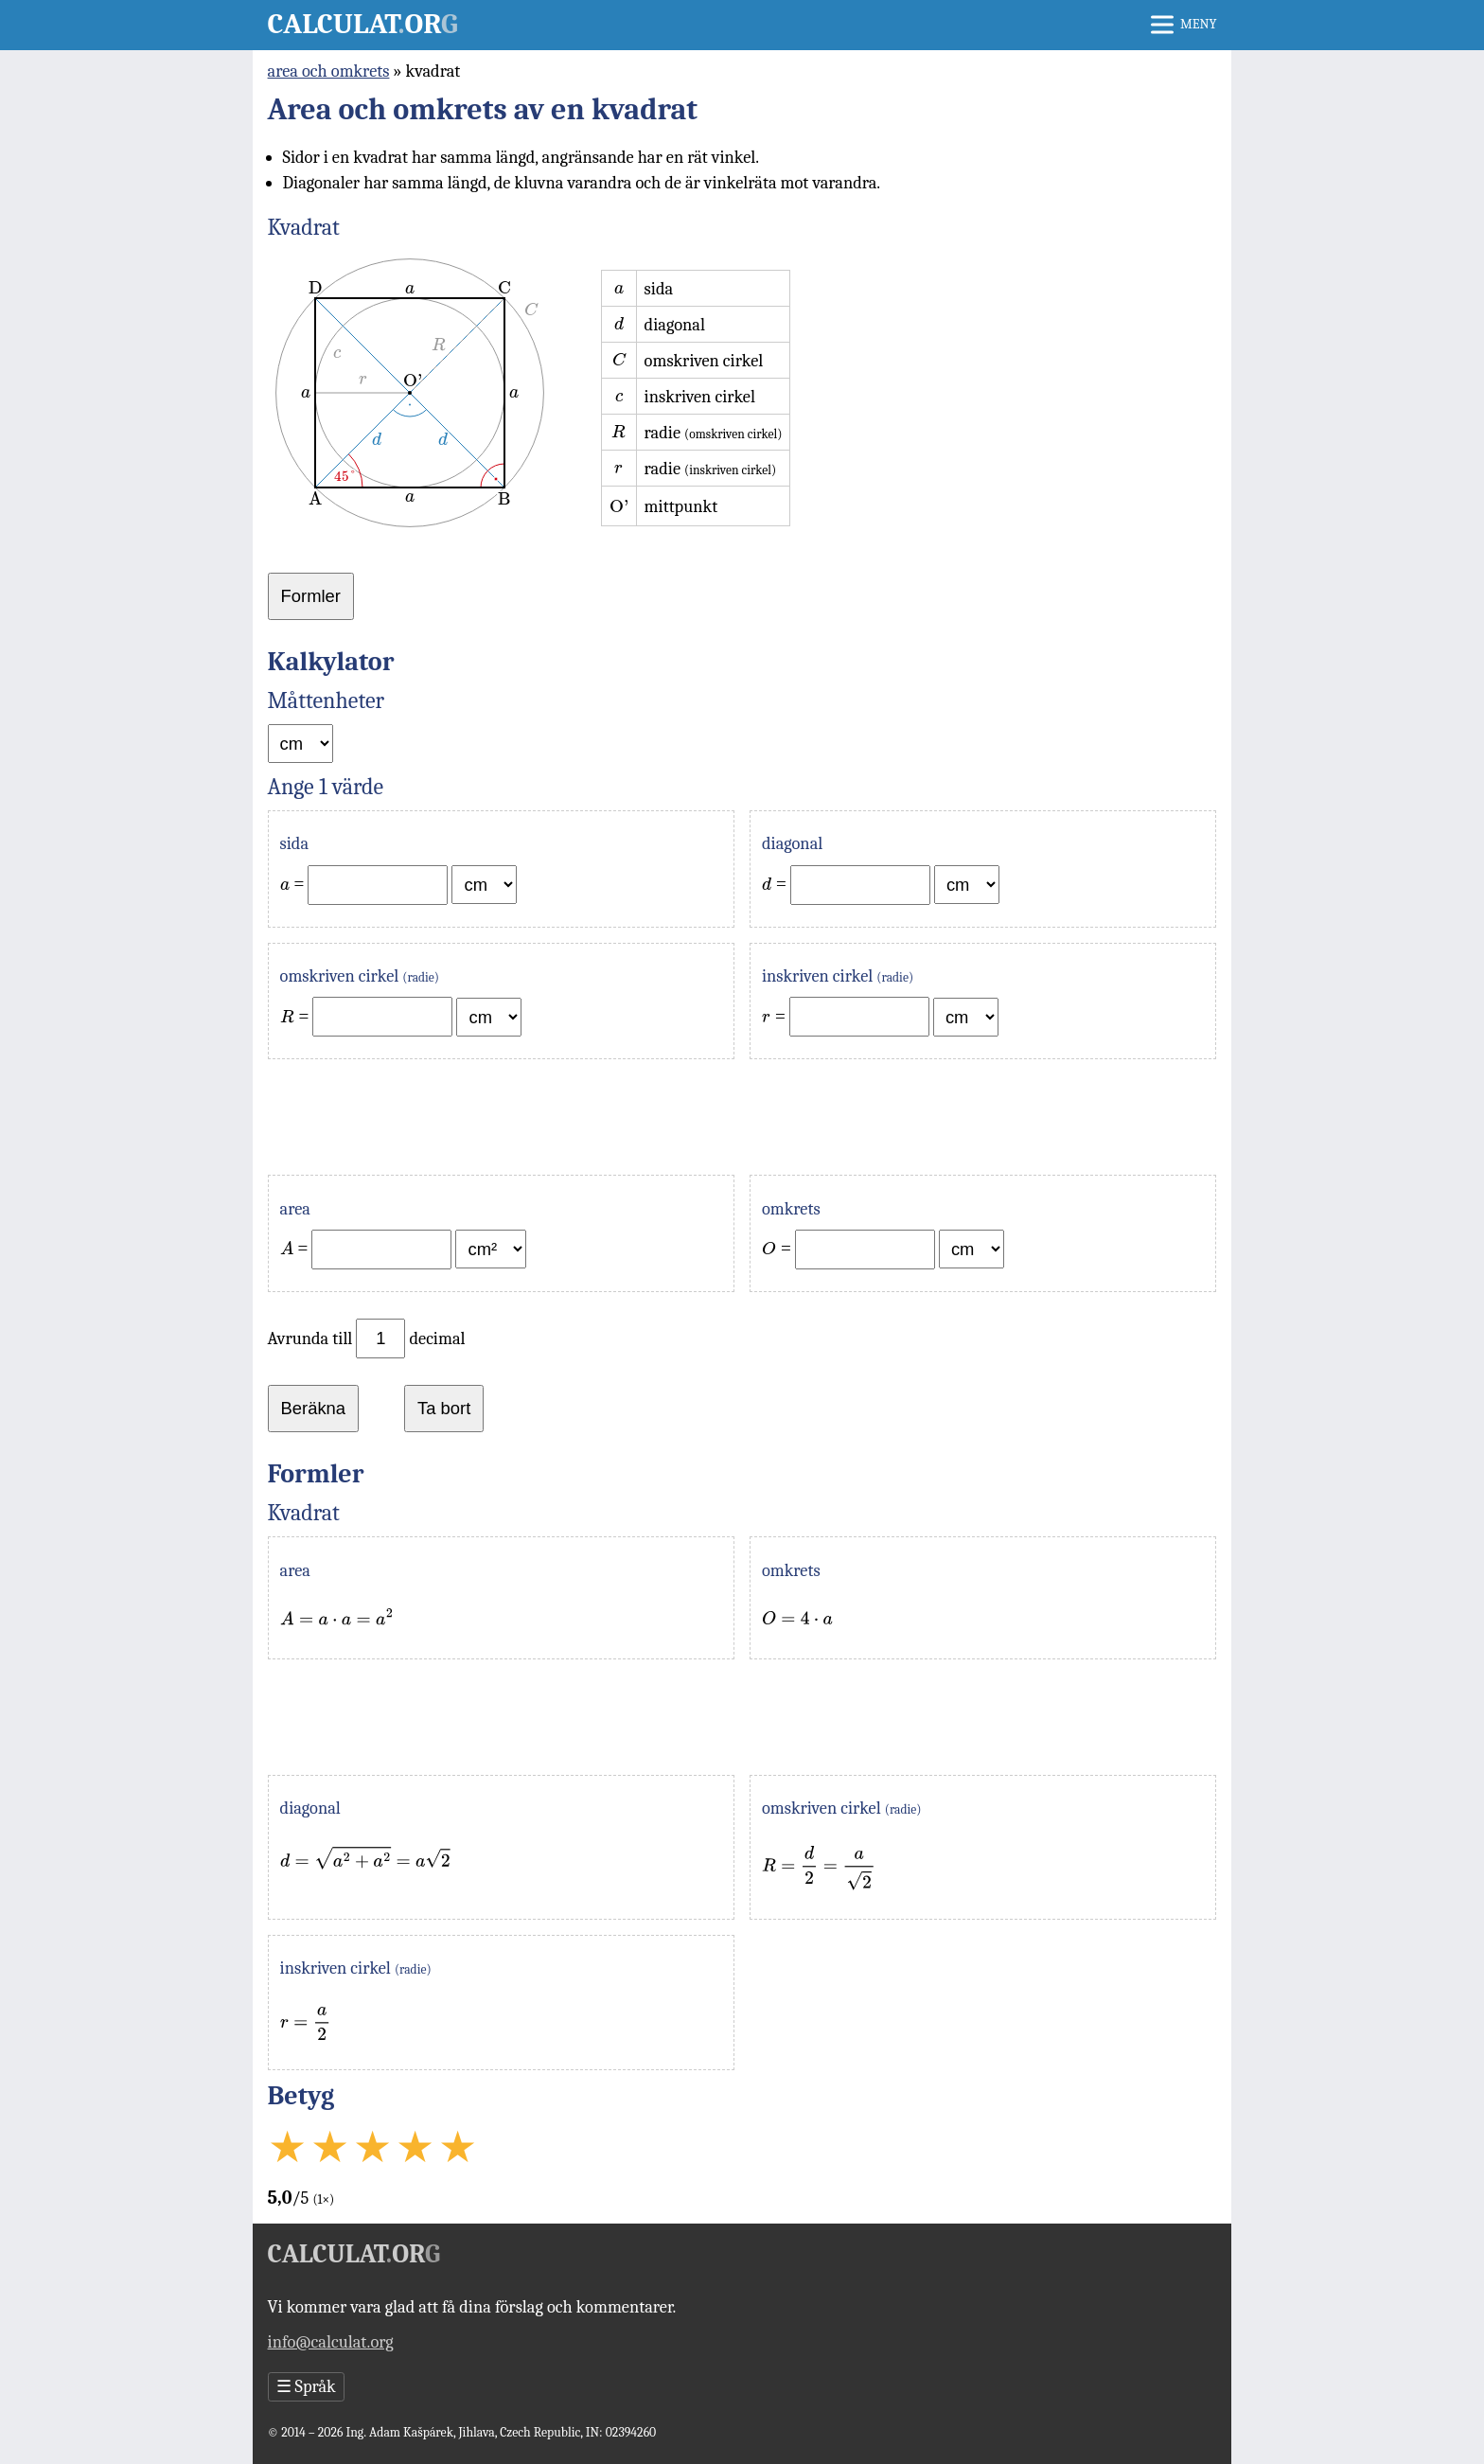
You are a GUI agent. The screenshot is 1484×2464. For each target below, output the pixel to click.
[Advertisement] (742, 1117)
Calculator (363, 24)
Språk (306, 2387)
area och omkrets (329, 71)
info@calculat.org (331, 2341)
